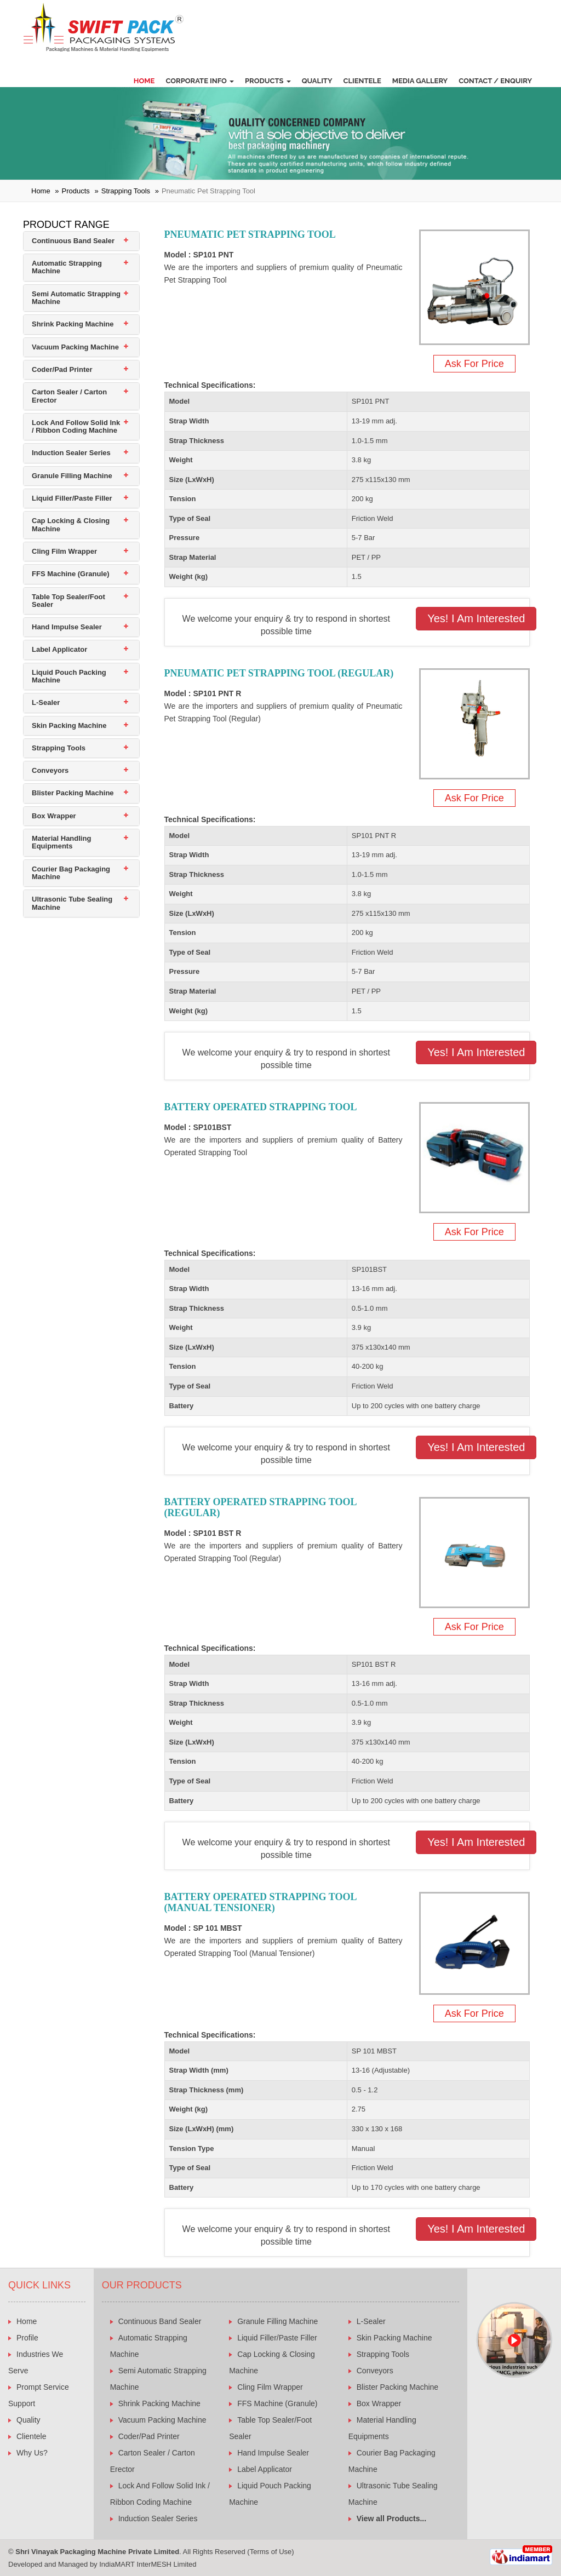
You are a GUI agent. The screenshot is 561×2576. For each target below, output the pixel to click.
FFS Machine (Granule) (71, 574)
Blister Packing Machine (73, 793)
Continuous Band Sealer (73, 241)
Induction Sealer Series (71, 453)
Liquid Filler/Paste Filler (72, 498)
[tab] (81, 241)
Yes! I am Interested (476, 618)
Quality (317, 81)
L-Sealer (46, 702)
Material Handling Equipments (61, 842)
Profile (27, 2337)
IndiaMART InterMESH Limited (147, 2564)
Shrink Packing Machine (73, 324)
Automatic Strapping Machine (67, 267)
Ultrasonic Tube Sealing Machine (72, 903)
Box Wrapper (54, 816)
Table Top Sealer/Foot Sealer (68, 601)
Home (144, 81)
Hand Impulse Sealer (67, 627)
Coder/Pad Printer (62, 369)
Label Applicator (59, 649)
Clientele (362, 81)
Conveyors (50, 770)
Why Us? (32, 2452)
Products (268, 81)
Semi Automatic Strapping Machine (76, 298)
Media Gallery (420, 81)
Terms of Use (271, 2552)
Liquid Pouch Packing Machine (69, 676)
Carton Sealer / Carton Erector (69, 396)
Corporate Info (199, 81)
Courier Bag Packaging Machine (71, 873)
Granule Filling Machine (72, 476)
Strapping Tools (125, 191)
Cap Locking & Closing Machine (71, 524)
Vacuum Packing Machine (75, 347)
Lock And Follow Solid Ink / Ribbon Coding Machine (76, 426)
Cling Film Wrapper (64, 551)
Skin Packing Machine (69, 725)
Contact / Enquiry (495, 81)
